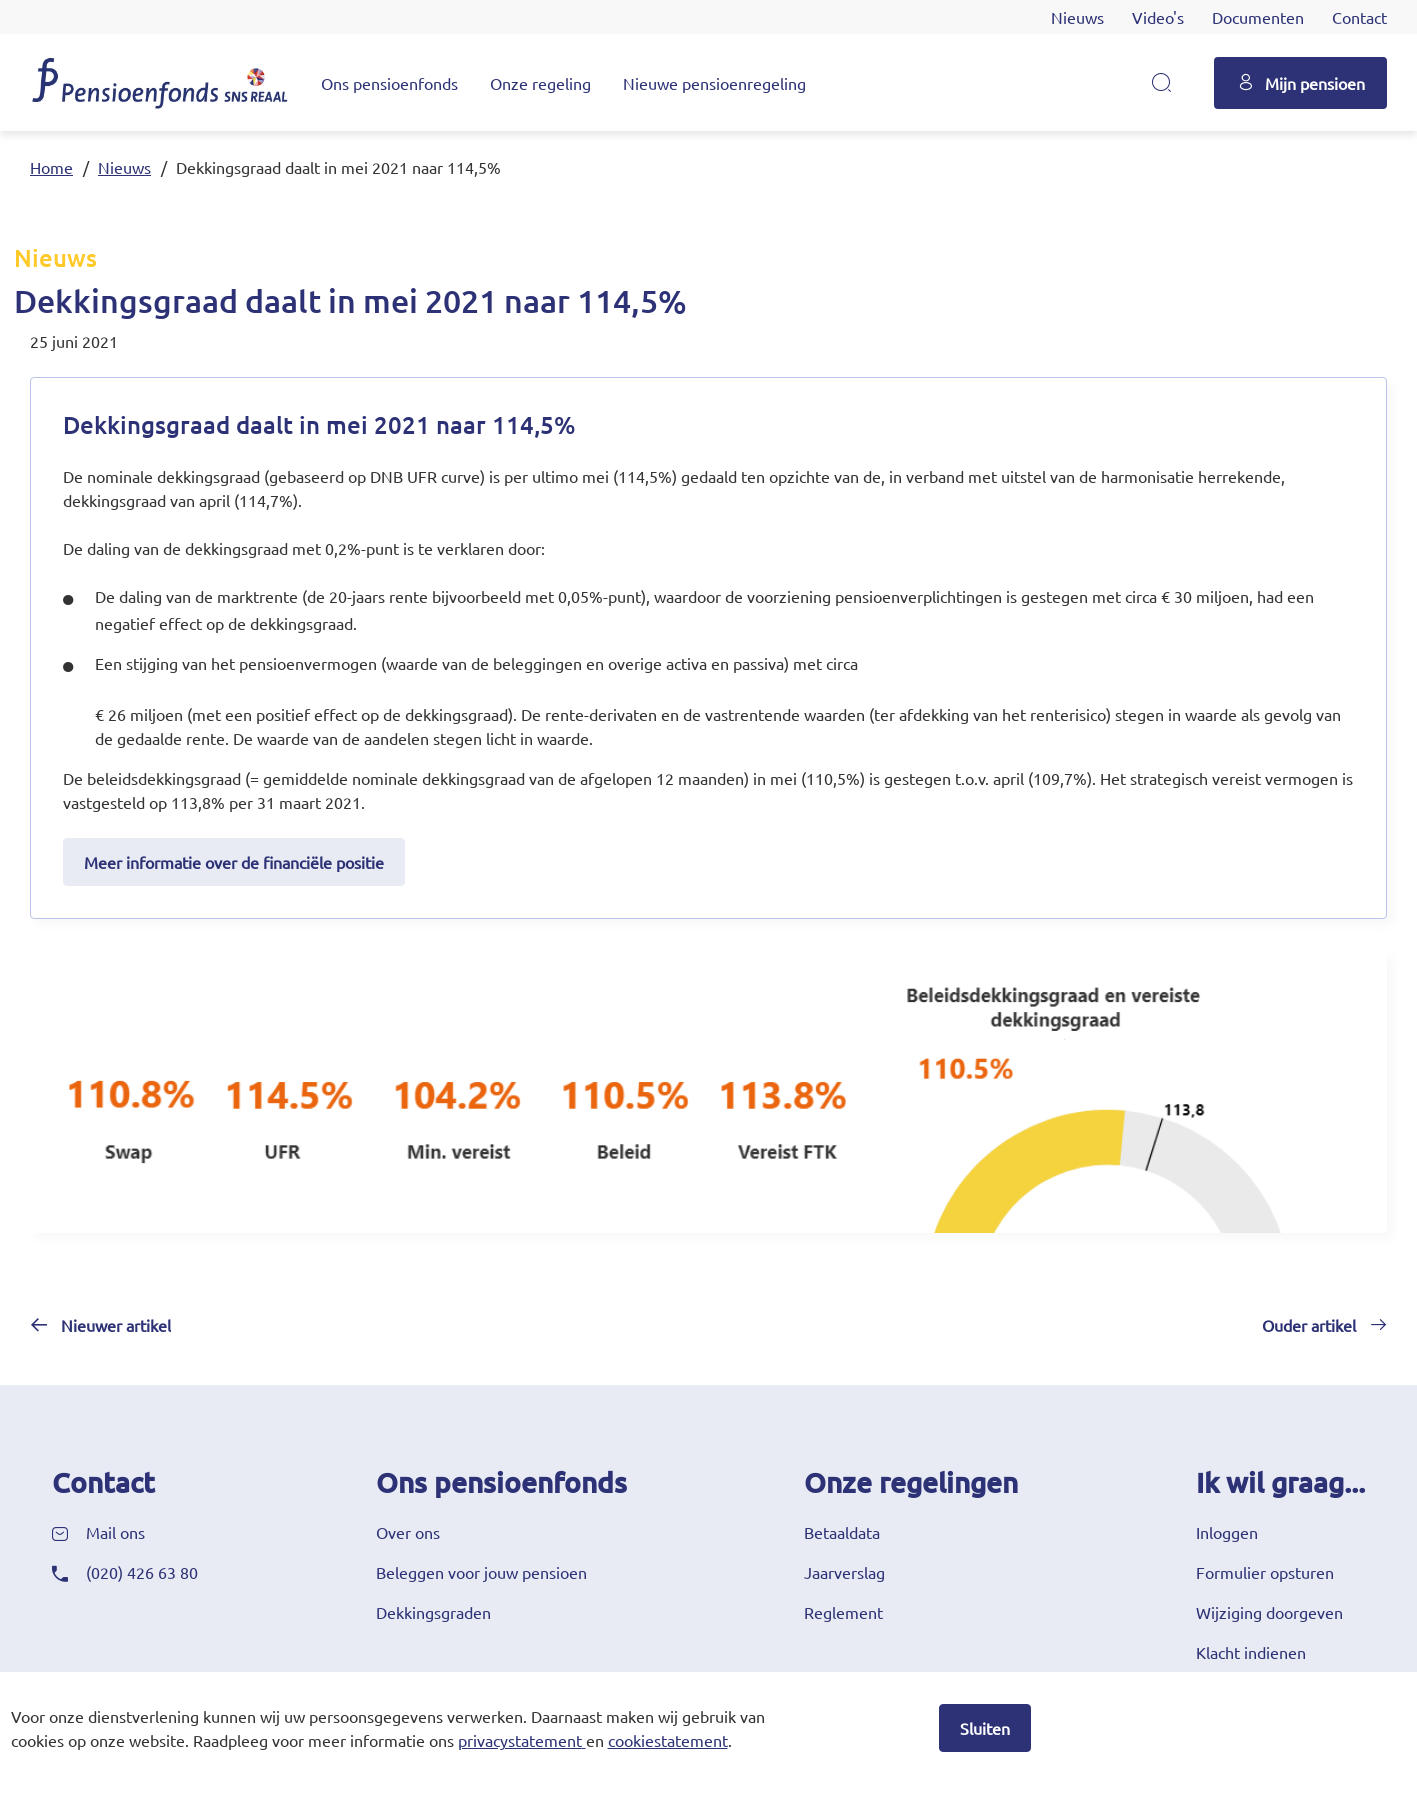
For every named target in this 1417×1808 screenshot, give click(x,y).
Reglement (843, 1612)
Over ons (408, 1532)
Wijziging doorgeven (1269, 1612)
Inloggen (1227, 1532)
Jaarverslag (844, 1572)
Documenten (1258, 17)
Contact (1359, 17)
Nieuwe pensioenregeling (714, 83)
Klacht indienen (1251, 1652)
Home (51, 167)
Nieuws (1077, 17)
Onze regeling (540, 83)
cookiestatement (668, 1740)
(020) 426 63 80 (142, 1572)
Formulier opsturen (1265, 1572)
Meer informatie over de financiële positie (234, 862)
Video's (1158, 17)
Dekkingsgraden (433, 1612)
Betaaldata (842, 1532)
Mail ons (115, 1532)
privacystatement (520, 1740)
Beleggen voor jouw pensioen (481, 1572)
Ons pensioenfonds (389, 83)
